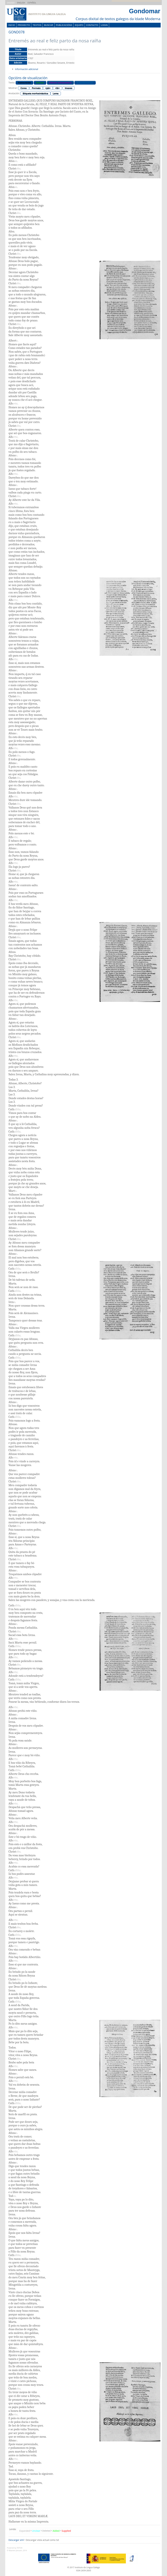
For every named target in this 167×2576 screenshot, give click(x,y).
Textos (37, 25)
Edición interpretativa (60, 82)
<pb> (48, 88)
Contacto (92, 25)
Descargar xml (16, 2539)
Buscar (48, 25)
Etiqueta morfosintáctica (35, 93)
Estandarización (85, 82)
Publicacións (64, 25)
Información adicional (26, 69)
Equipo (79, 25)
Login (104, 25)
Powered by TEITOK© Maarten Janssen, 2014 (17, 2549)
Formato (36, 88)
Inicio (11, 25)
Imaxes (68, 88)
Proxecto (24, 25)
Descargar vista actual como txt (42, 2539)
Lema (56, 93)
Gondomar (144, 11)
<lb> (57, 88)
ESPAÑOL (32, 2)
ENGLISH (21, 2)
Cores (24, 88)
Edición (40, 82)
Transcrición (24, 82)
